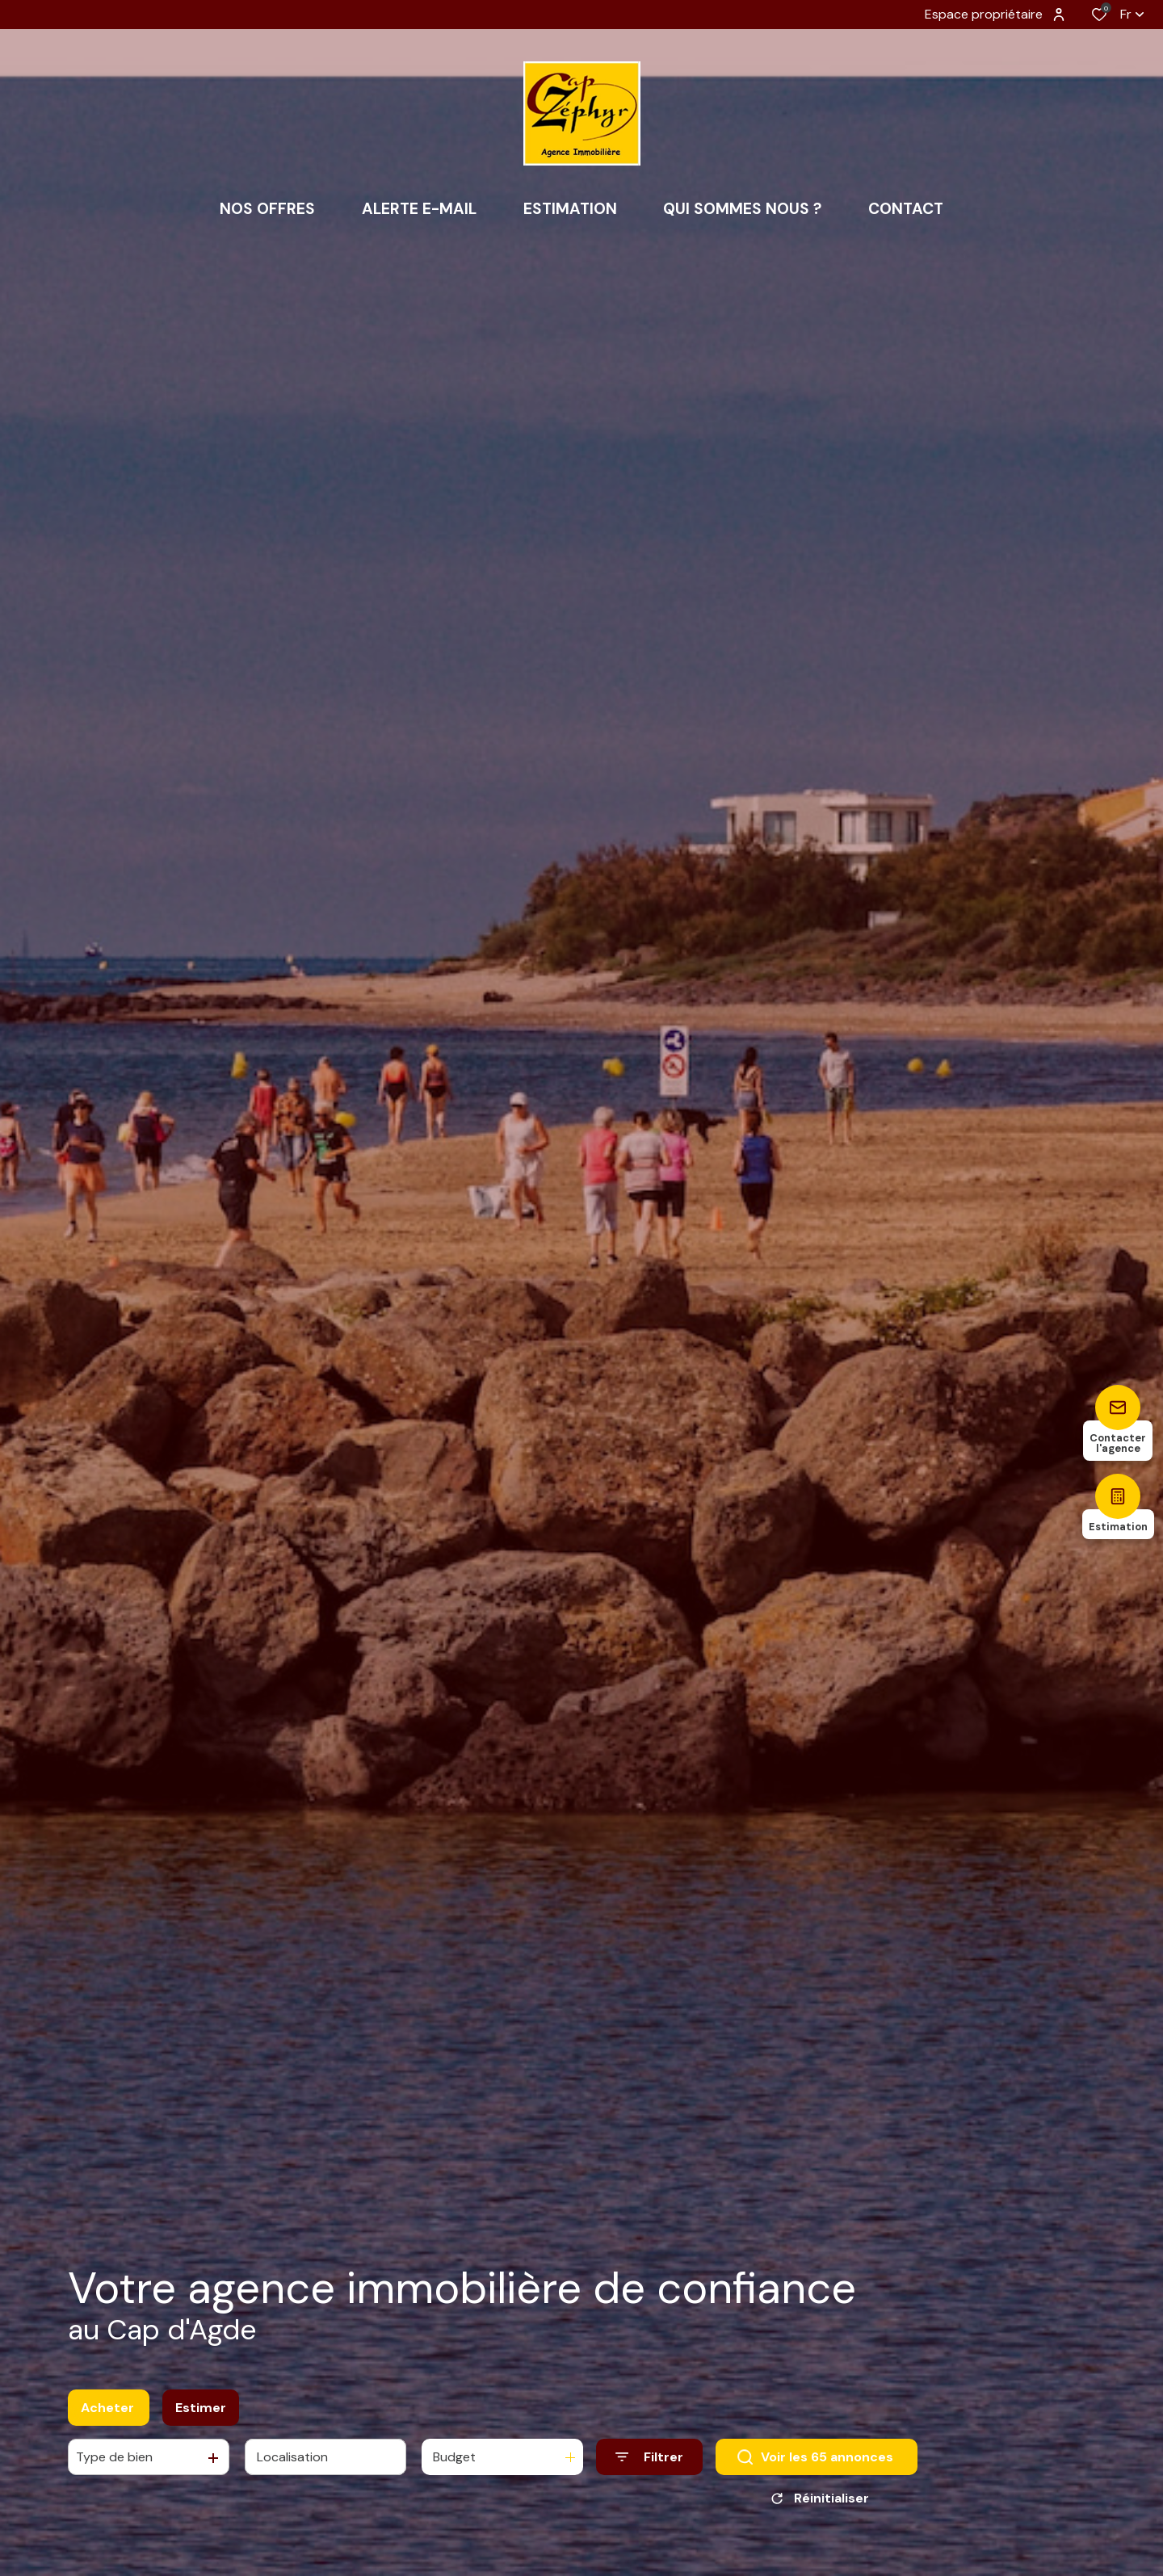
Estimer (200, 2414)
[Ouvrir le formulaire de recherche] (649, 2465)
